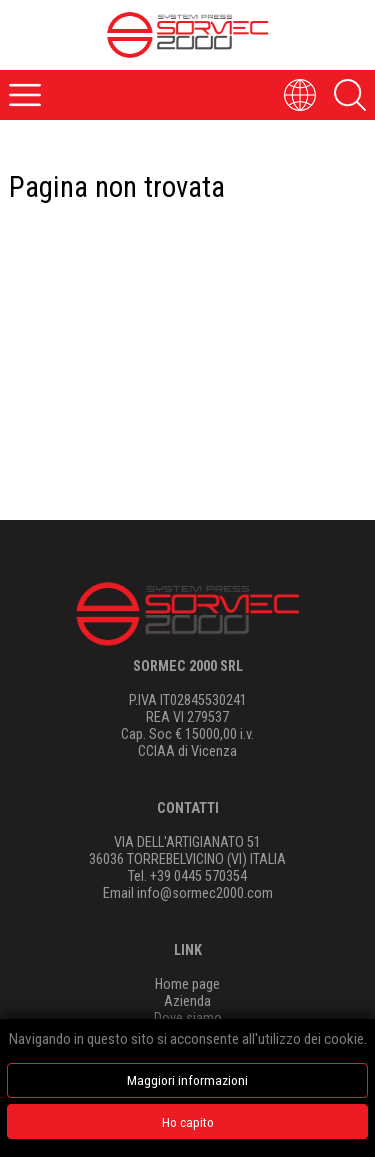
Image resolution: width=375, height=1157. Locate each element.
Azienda (187, 1001)
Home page (187, 984)
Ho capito (188, 1122)
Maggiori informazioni (187, 1080)
